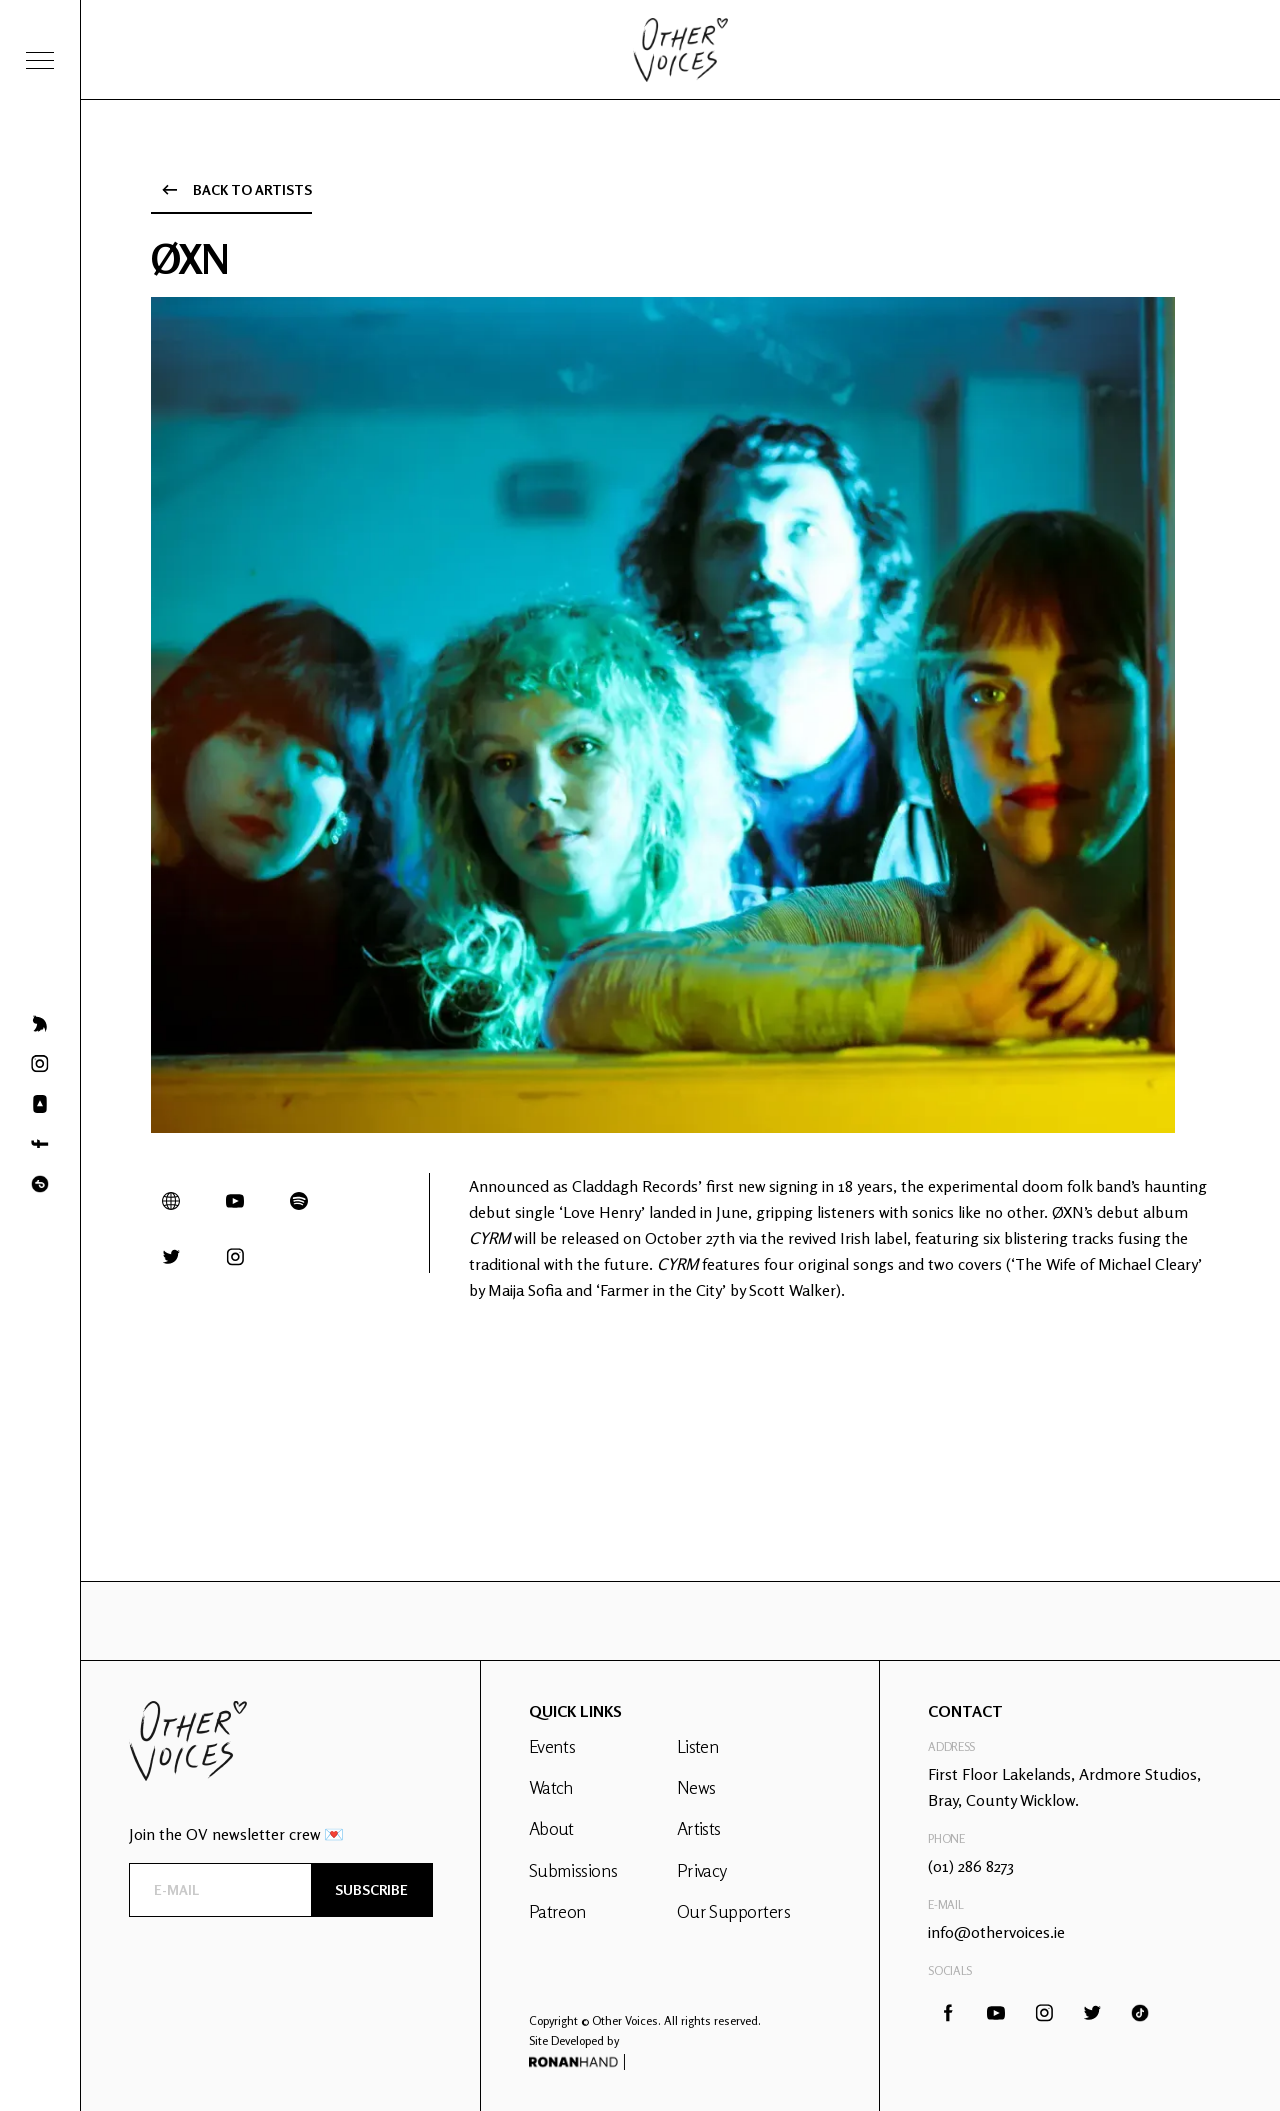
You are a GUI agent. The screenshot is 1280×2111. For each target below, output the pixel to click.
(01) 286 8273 (971, 1866)
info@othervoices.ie (996, 1932)
